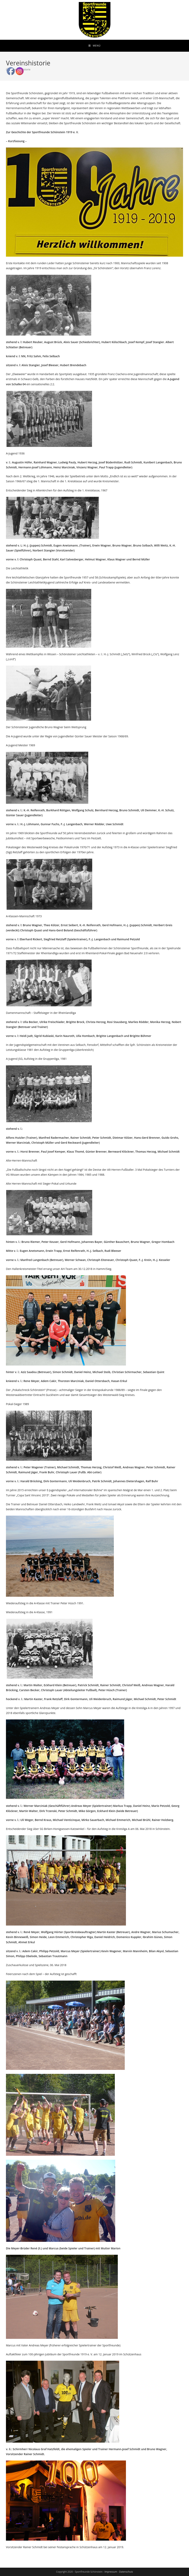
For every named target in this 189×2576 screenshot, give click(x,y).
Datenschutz (126, 2571)
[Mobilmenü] (94, 46)
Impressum (111, 2571)
